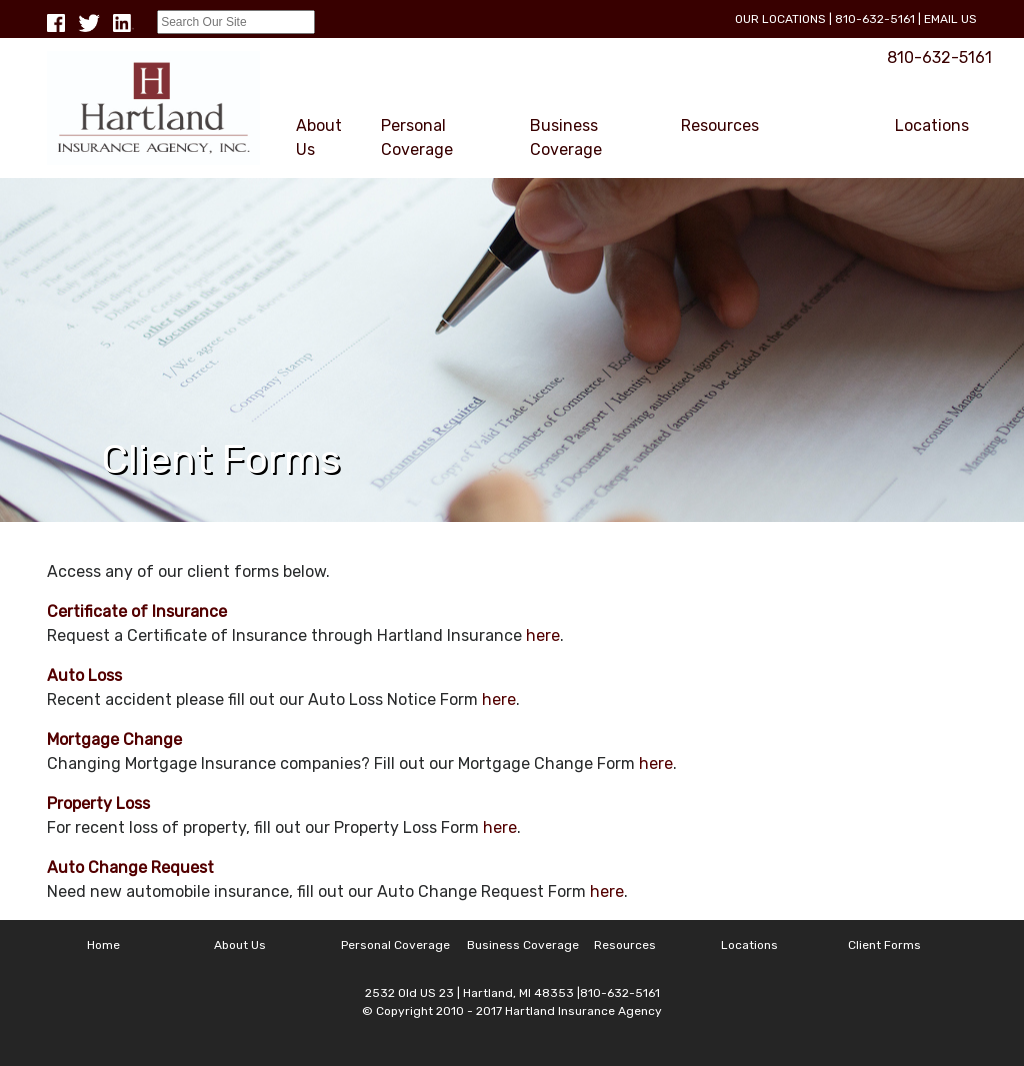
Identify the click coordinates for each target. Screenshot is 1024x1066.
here (543, 635)
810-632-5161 (875, 19)
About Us (319, 137)
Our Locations (780, 19)
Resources (720, 125)
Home (103, 945)
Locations (932, 125)
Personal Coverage (417, 137)
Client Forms (810, 137)
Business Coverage (566, 137)
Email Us (950, 19)
